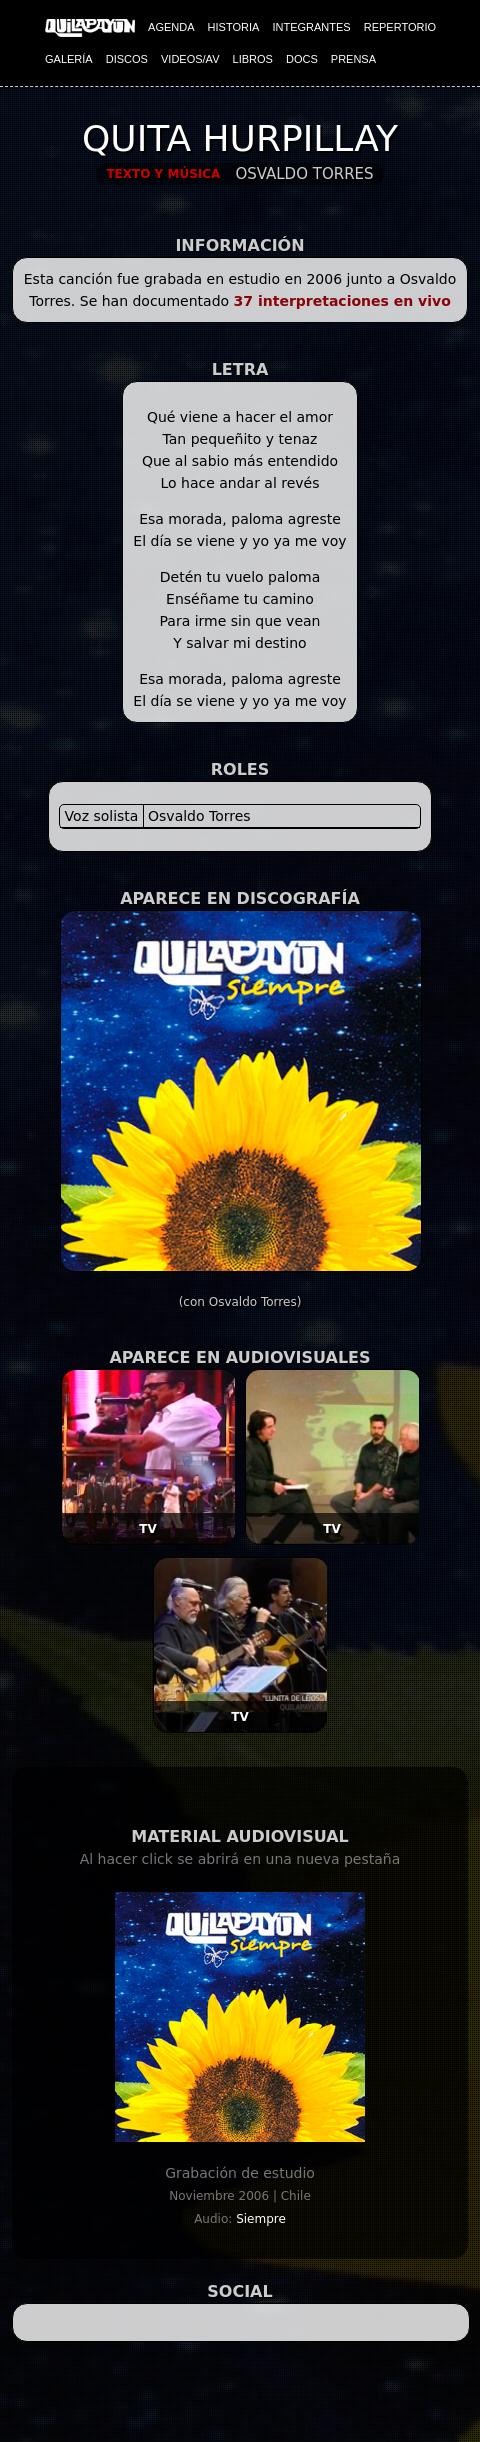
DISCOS (127, 59)
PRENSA (353, 59)
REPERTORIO (400, 27)
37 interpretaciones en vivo (342, 301)
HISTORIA (234, 27)
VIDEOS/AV (190, 59)
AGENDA (171, 27)
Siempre (261, 2219)
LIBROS (253, 59)
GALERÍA (69, 59)
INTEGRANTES (311, 27)
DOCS (302, 59)
